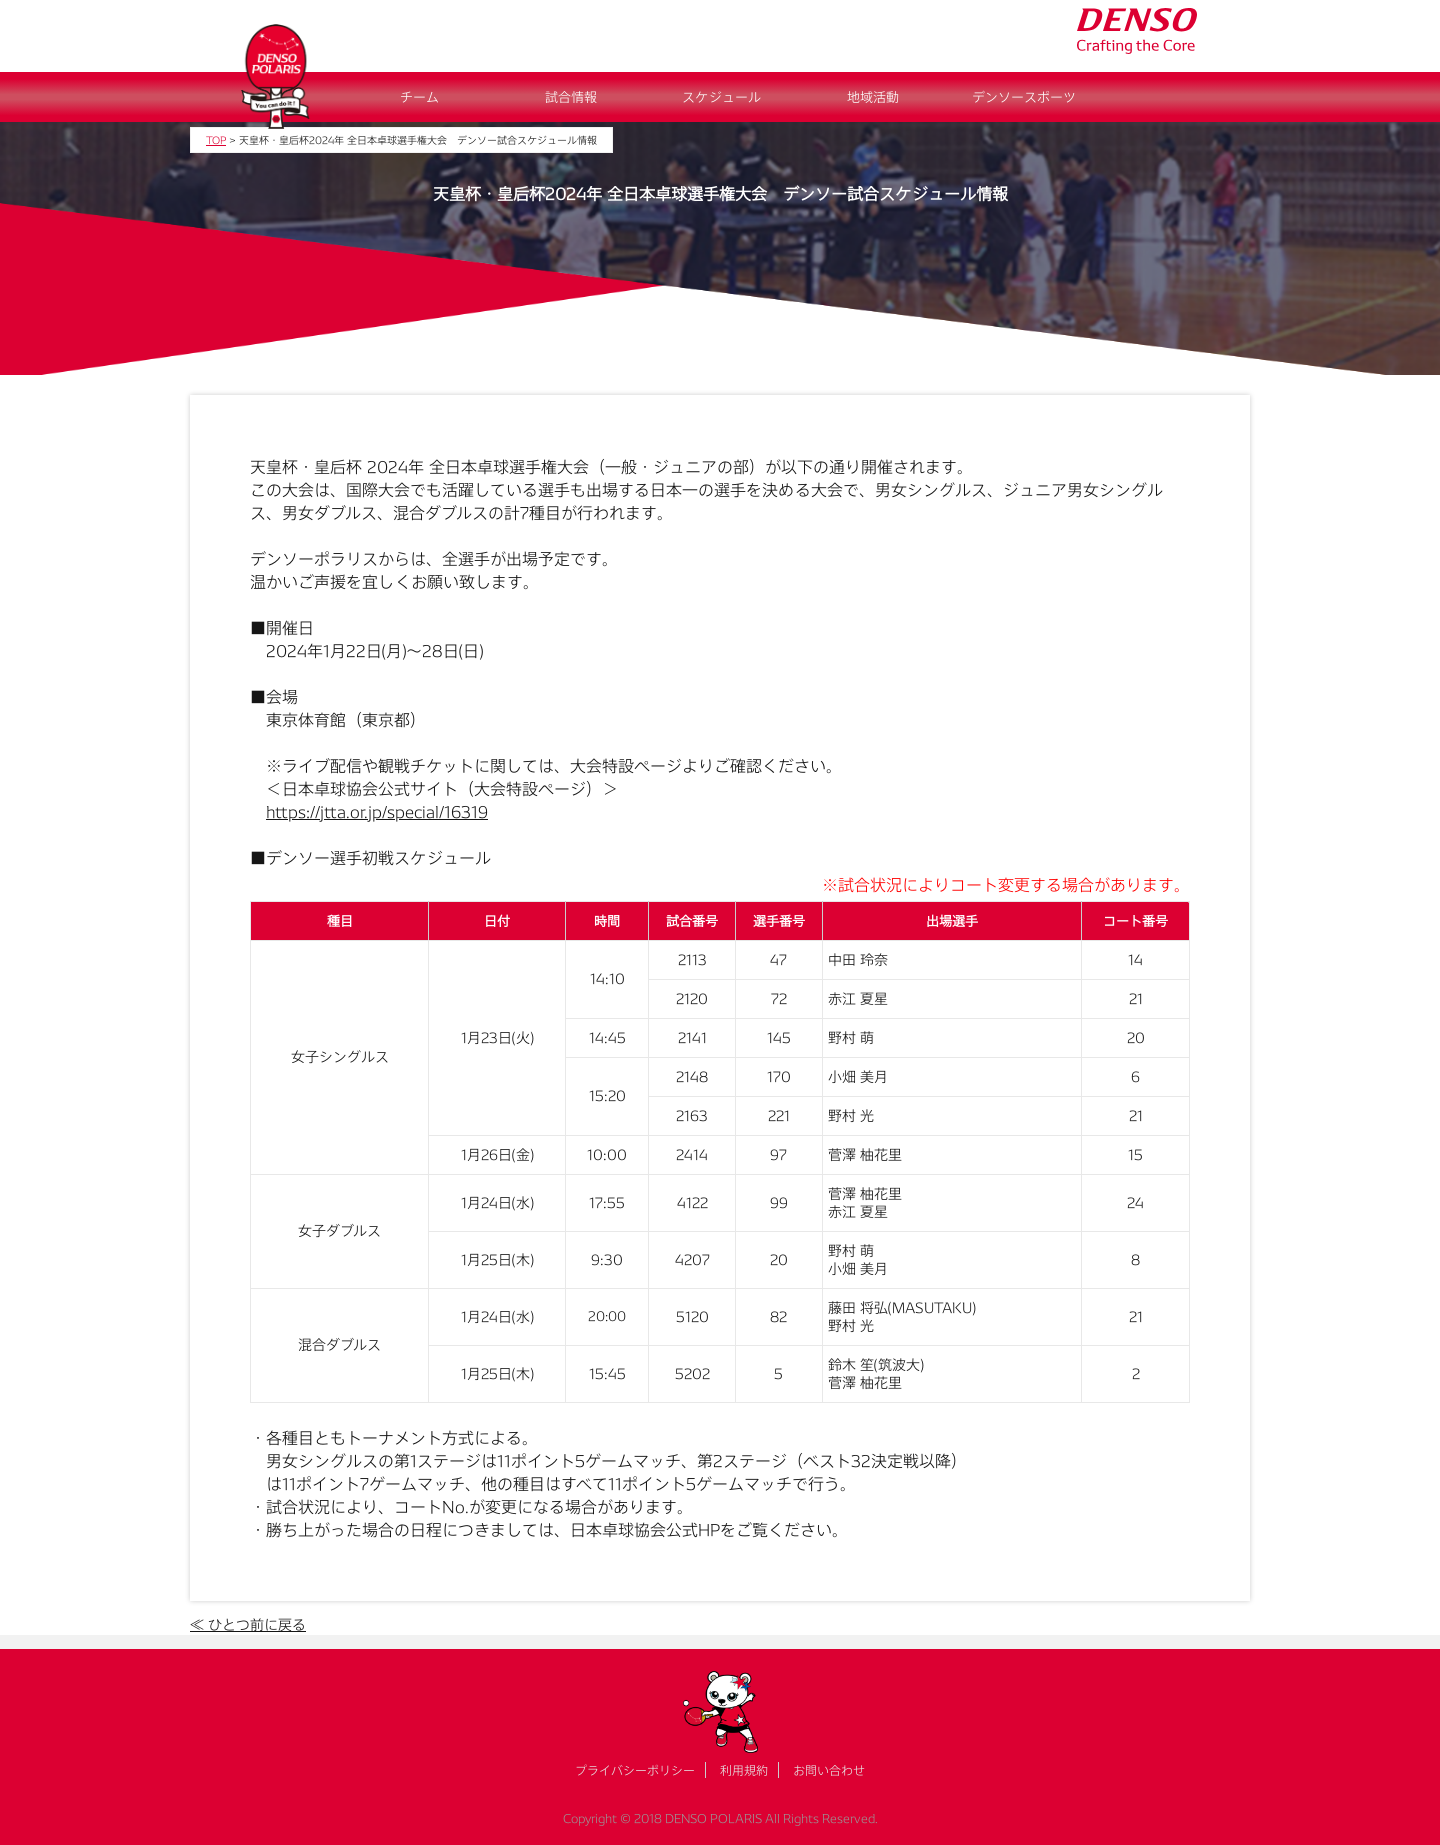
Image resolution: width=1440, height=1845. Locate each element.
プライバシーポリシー (635, 1770)
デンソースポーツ (1024, 97)
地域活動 (873, 97)
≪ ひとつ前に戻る (248, 1624)
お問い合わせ (829, 1770)
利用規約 (744, 1770)
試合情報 (571, 97)
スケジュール (721, 97)
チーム (419, 97)
